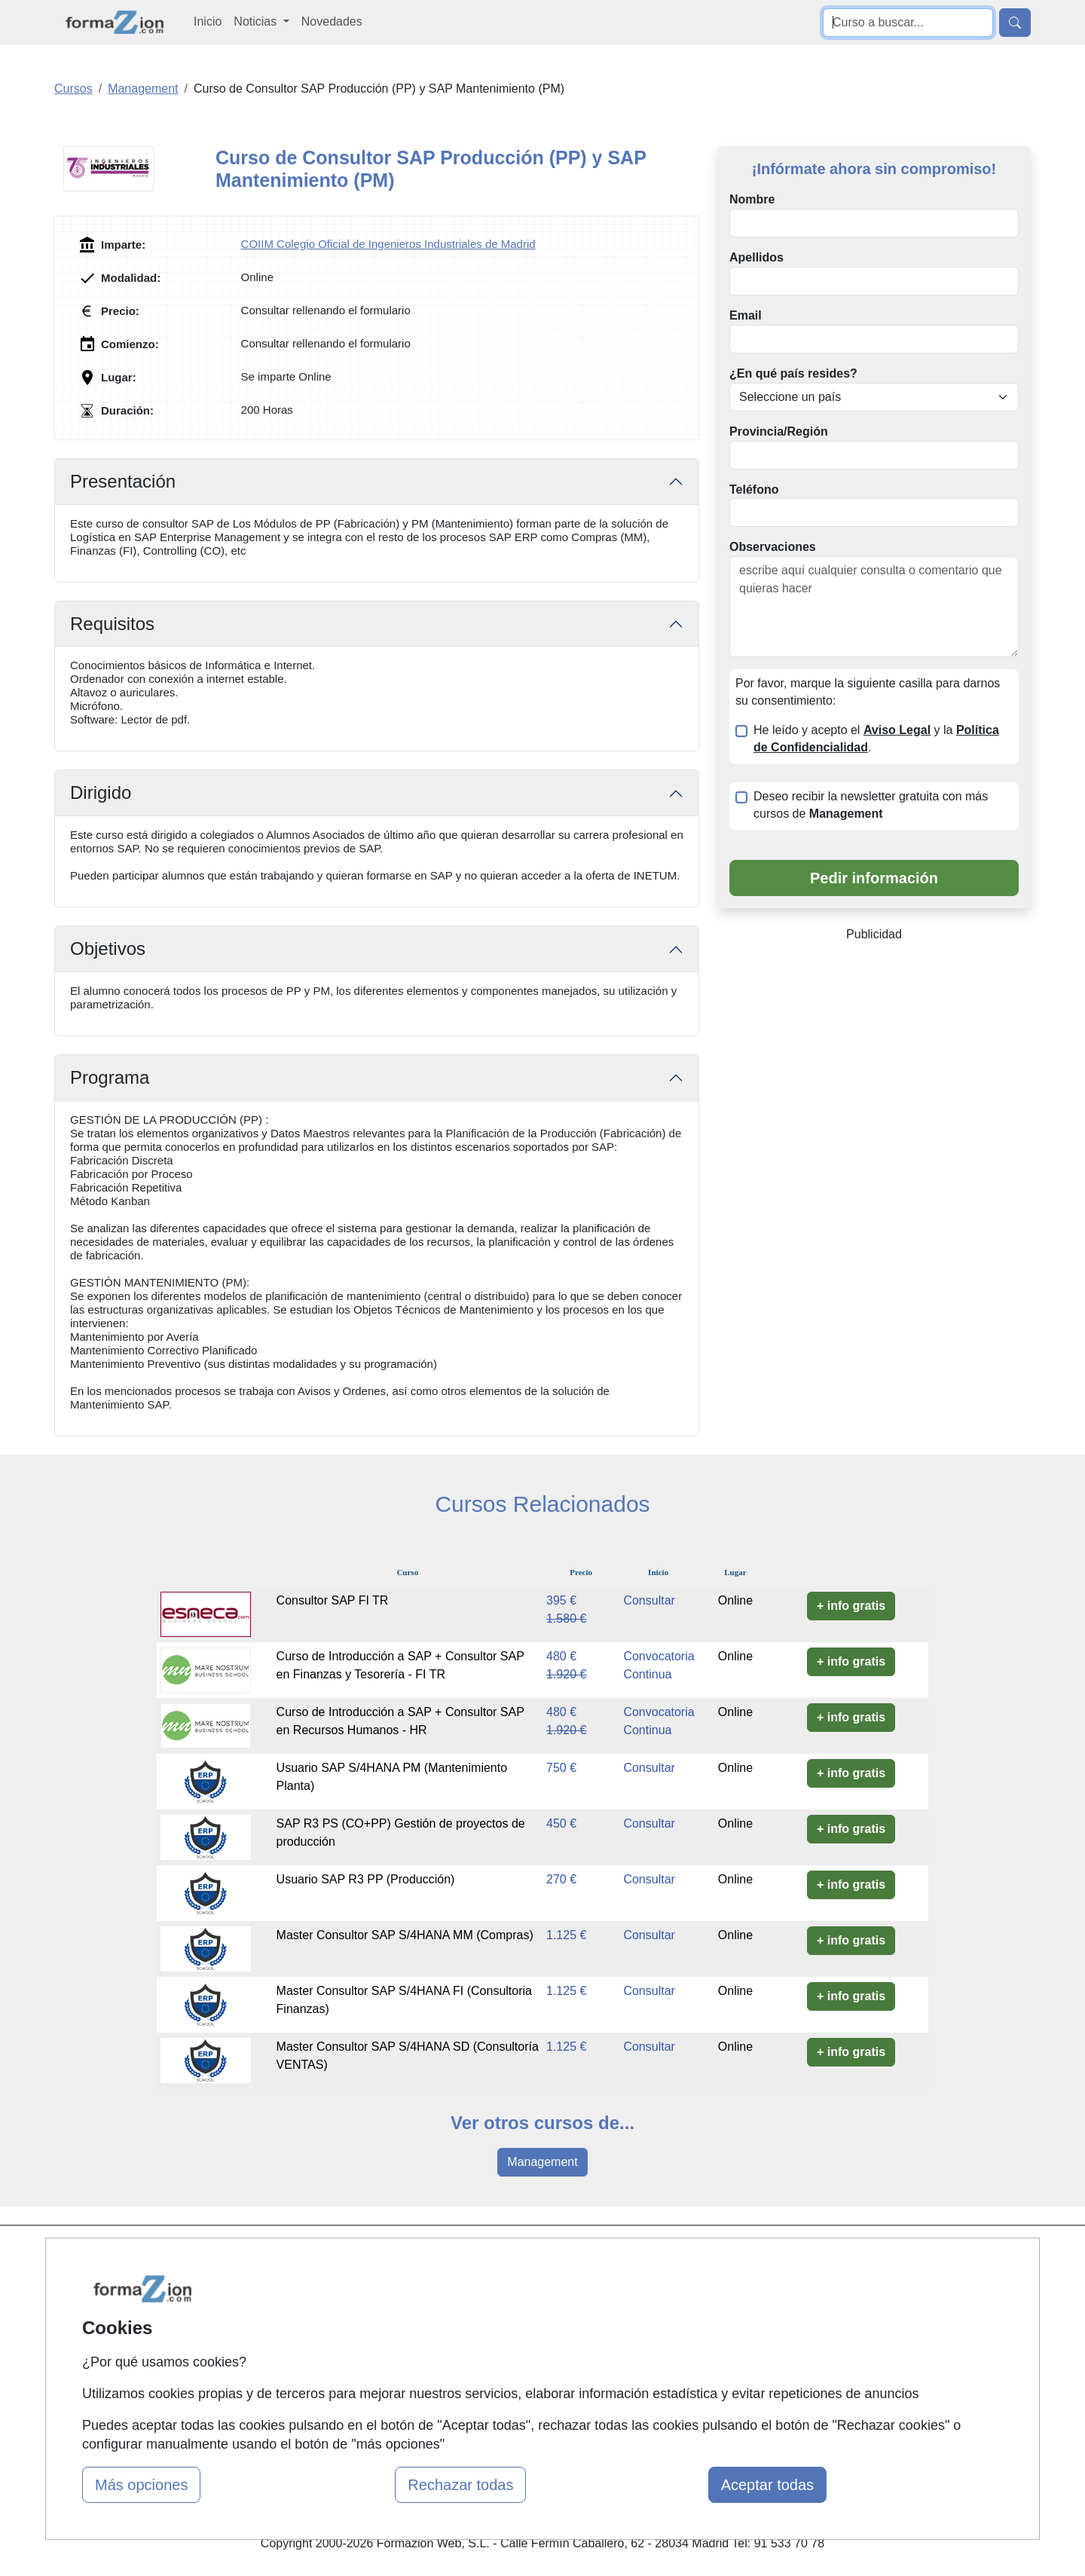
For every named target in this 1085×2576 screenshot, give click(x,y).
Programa (109, 1077)
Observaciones (772, 546)
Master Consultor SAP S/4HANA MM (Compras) (405, 1935)
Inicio (208, 21)
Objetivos (107, 948)
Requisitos (112, 623)
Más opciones (141, 2485)
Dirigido (100, 792)
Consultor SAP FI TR (333, 1600)
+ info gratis (851, 1605)
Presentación (123, 481)
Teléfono (753, 489)
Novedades (331, 21)
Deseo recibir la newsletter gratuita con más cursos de (870, 805)
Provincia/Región (778, 431)
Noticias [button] (257, 21)
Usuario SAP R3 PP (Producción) (366, 1879)
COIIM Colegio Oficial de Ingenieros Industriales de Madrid (388, 243)
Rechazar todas (460, 2485)
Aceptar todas (767, 2485)
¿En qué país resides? (793, 373)
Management (542, 2161)
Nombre (752, 199)
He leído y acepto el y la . (876, 739)
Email (745, 315)
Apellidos (756, 257)
